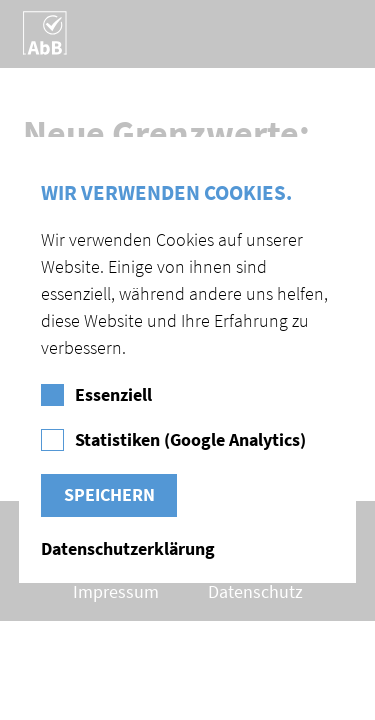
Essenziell (113, 395)
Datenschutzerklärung (128, 549)
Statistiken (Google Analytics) (190, 440)
